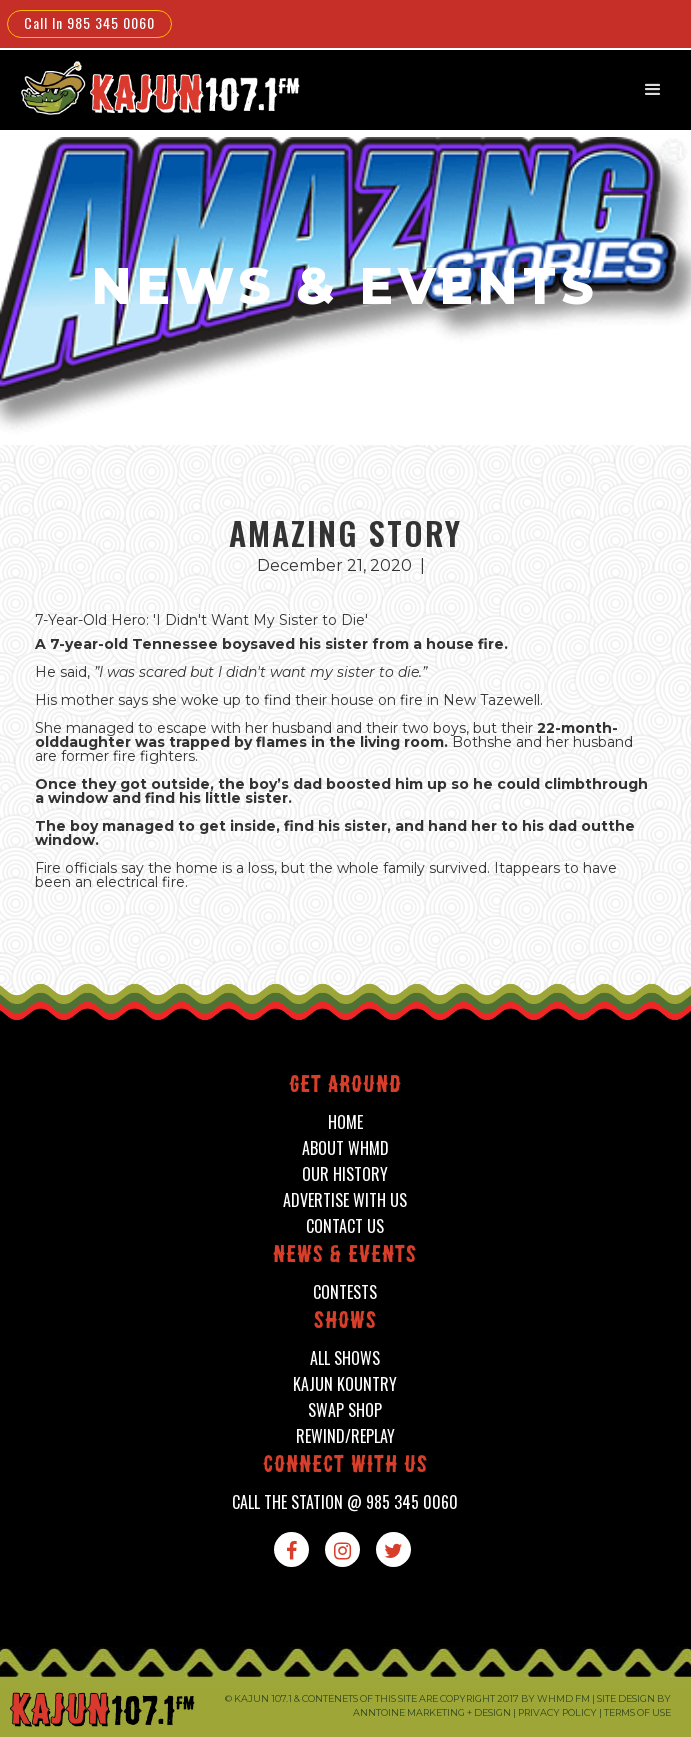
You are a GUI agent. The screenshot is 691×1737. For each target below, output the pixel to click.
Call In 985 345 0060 (89, 22)
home (345, 1122)
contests (345, 1292)
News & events (345, 1256)
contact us (345, 1226)
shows (345, 1322)
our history (345, 1174)
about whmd (345, 1148)
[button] (653, 90)
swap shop (345, 1410)
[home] (147, 87)
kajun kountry (345, 1384)
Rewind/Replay (345, 1436)
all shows (345, 1358)
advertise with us (345, 1200)
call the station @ (345, 1502)
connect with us (345, 1466)
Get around (345, 1086)
